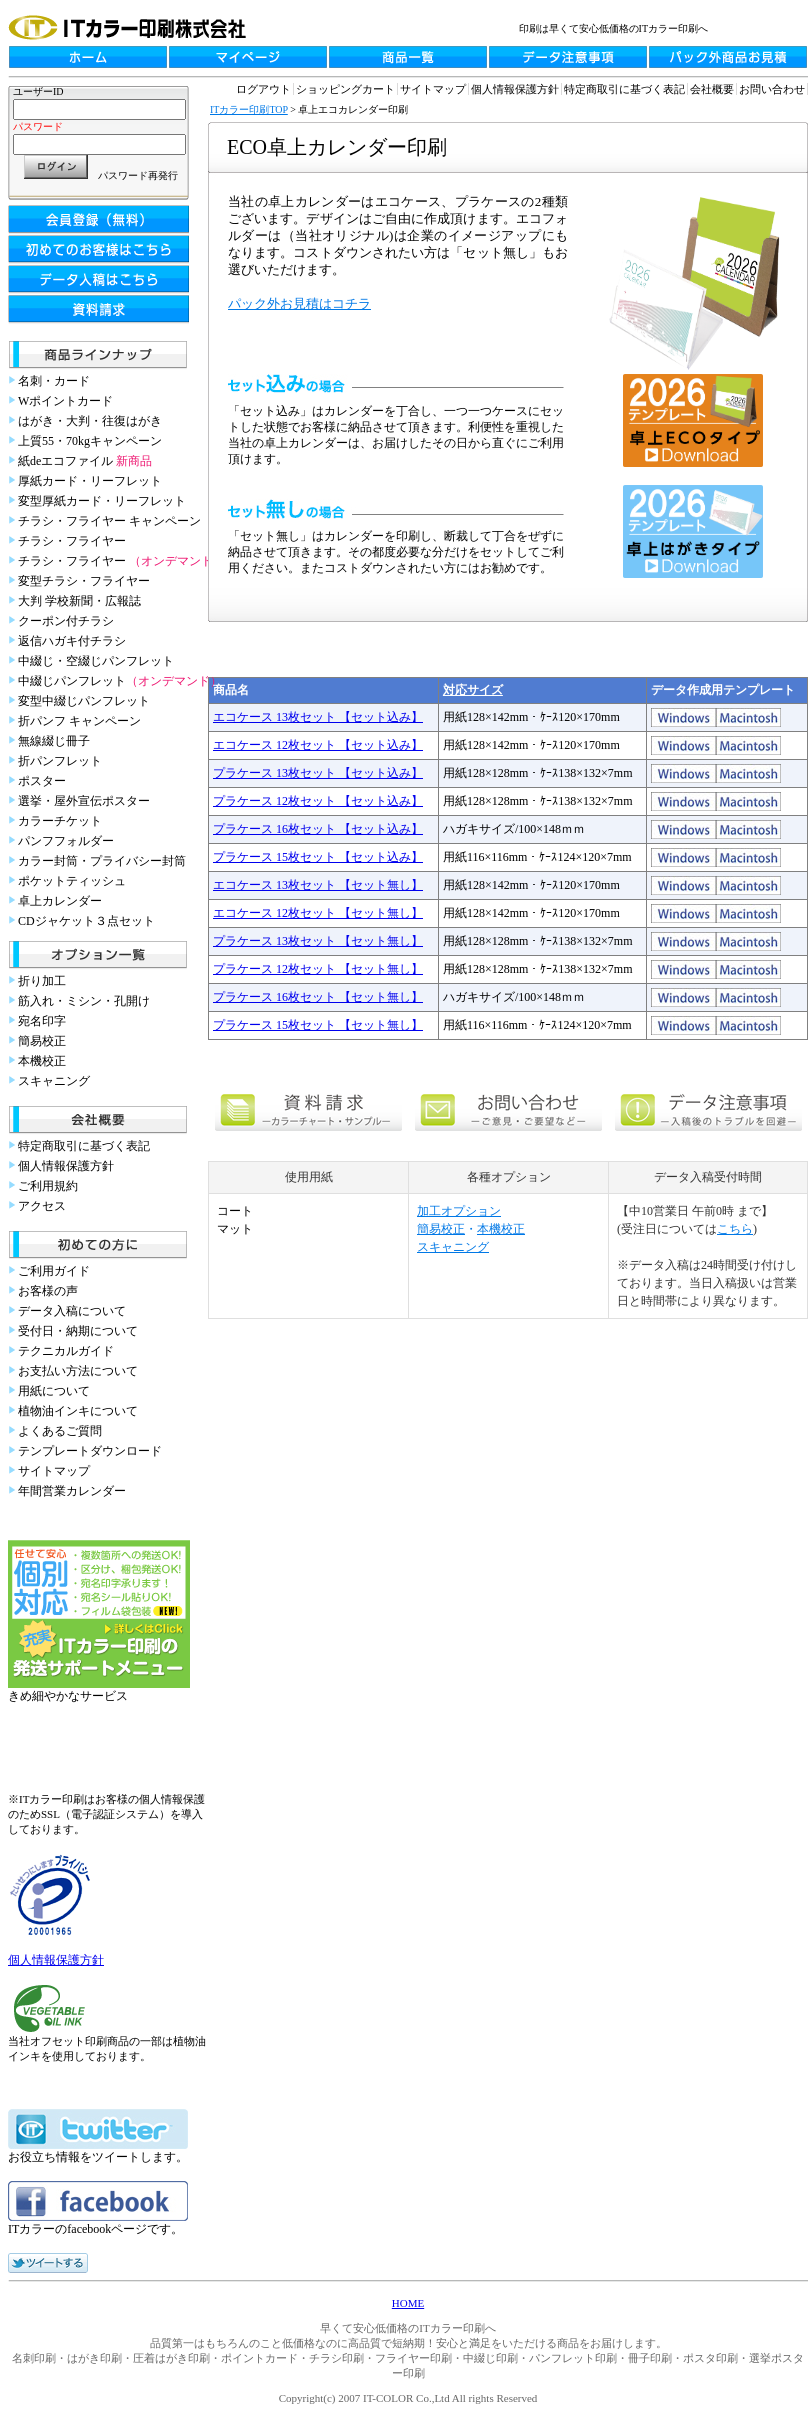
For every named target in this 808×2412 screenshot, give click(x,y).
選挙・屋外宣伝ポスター (84, 801)
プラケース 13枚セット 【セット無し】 (318, 941)
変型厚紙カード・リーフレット (102, 501)
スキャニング (54, 1081)
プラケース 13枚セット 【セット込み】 (318, 773)
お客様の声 (48, 1291)
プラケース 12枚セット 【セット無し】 (318, 969)
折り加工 (42, 981)
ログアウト (263, 89)
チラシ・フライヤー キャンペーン (109, 521)
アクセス (42, 1206)
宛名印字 (42, 1021)
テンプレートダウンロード (90, 1451)
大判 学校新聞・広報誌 (79, 601)
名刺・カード (54, 381)
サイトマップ (54, 1471)
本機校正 (42, 1061)
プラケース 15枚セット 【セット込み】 (318, 857)
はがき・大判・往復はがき (90, 421)
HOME (408, 2303)
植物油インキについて (78, 1411)
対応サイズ (473, 690)
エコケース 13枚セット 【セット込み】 (318, 717)
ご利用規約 (48, 1186)
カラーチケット (60, 821)
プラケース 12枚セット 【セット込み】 (318, 801)
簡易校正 (42, 1041)
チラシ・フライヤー (72, 541)
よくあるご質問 (60, 1431)
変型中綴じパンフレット (84, 701)
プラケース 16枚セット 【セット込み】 (318, 829)
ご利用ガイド (54, 1271)
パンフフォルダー (66, 841)
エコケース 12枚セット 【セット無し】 (318, 913)
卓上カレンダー (60, 901)
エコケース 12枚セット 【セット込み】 (318, 745)
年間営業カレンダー (72, 1491)
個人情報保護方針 (66, 1166)
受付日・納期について (78, 1331)
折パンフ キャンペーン (79, 721)
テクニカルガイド (66, 1351)
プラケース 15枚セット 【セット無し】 (318, 1025)
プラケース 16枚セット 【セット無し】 (318, 997)
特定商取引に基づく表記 (84, 1146)
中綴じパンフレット (120, 681)
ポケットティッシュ (72, 881)
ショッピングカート (345, 89)
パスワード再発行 (138, 175)
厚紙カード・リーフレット (90, 481)
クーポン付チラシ (66, 621)
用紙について (54, 1391)
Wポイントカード (65, 401)
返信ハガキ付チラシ (72, 641)
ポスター (42, 781)
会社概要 (712, 89)
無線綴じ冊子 (54, 741)
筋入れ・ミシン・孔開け (84, 1001)
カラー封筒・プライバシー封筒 (102, 861)
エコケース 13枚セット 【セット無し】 (318, 885)
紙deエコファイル (85, 461)
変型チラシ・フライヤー (84, 581)
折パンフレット (60, 761)
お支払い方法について (78, 1371)
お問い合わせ (772, 89)
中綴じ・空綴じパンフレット (96, 661)
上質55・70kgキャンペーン (90, 441)
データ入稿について (72, 1311)
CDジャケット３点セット (86, 921)
